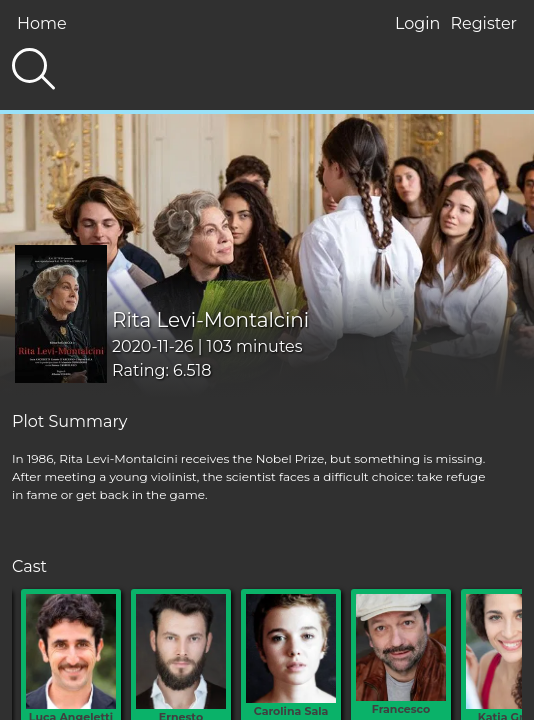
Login (417, 23)
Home (42, 23)
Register (483, 23)
